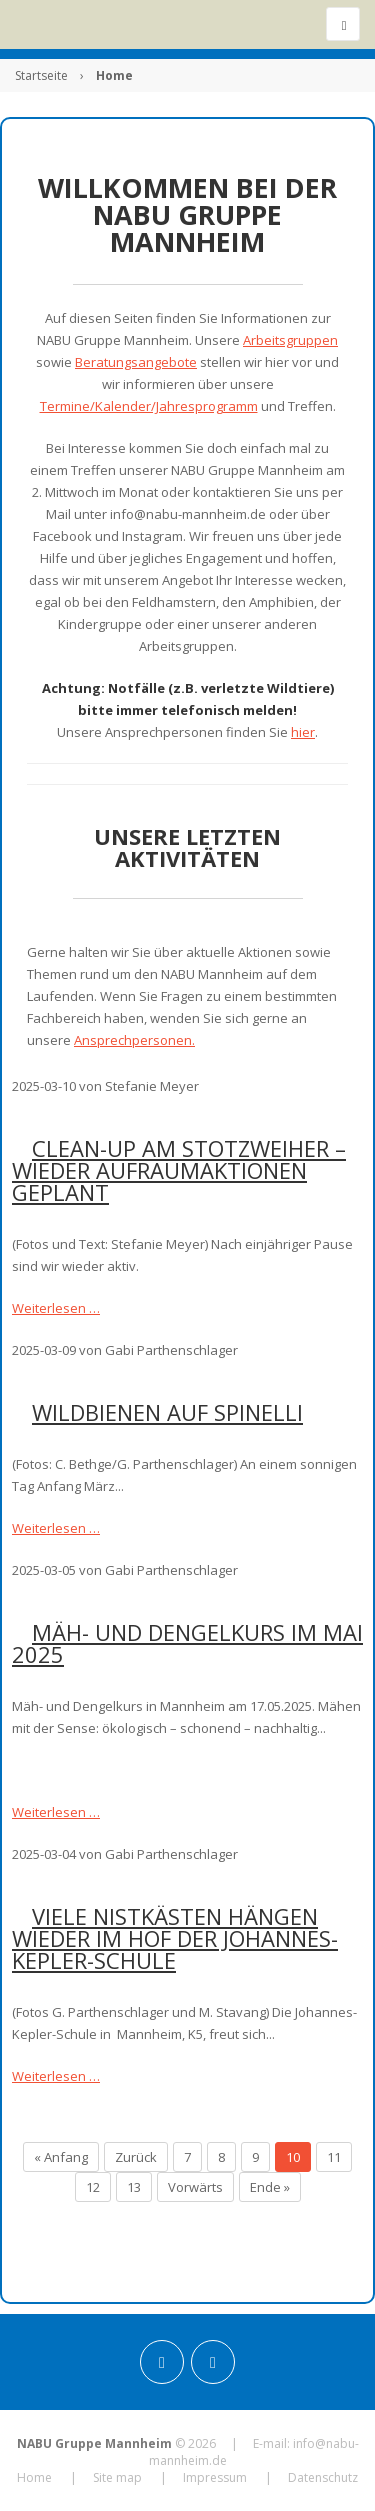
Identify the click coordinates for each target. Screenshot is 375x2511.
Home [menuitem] (34, 2477)
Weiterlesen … (56, 1308)
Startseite (41, 75)
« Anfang (61, 2157)
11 (334, 2157)
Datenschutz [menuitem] (323, 2477)
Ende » (270, 2187)
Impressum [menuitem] (215, 2477)
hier (303, 732)
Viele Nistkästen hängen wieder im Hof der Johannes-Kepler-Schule (175, 1938)
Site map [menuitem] (117, 2477)
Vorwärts (195, 2187)
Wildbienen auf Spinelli (167, 1412)
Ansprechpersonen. (134, 1040)
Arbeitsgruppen (290, 340)
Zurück (136, 2157)
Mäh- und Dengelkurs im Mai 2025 (187, 1643)
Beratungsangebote (136, 362)
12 (93, 2187)
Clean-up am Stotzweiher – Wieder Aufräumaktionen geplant (179, 1170)
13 (134, 2187)
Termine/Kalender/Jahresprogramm (149, 406)
